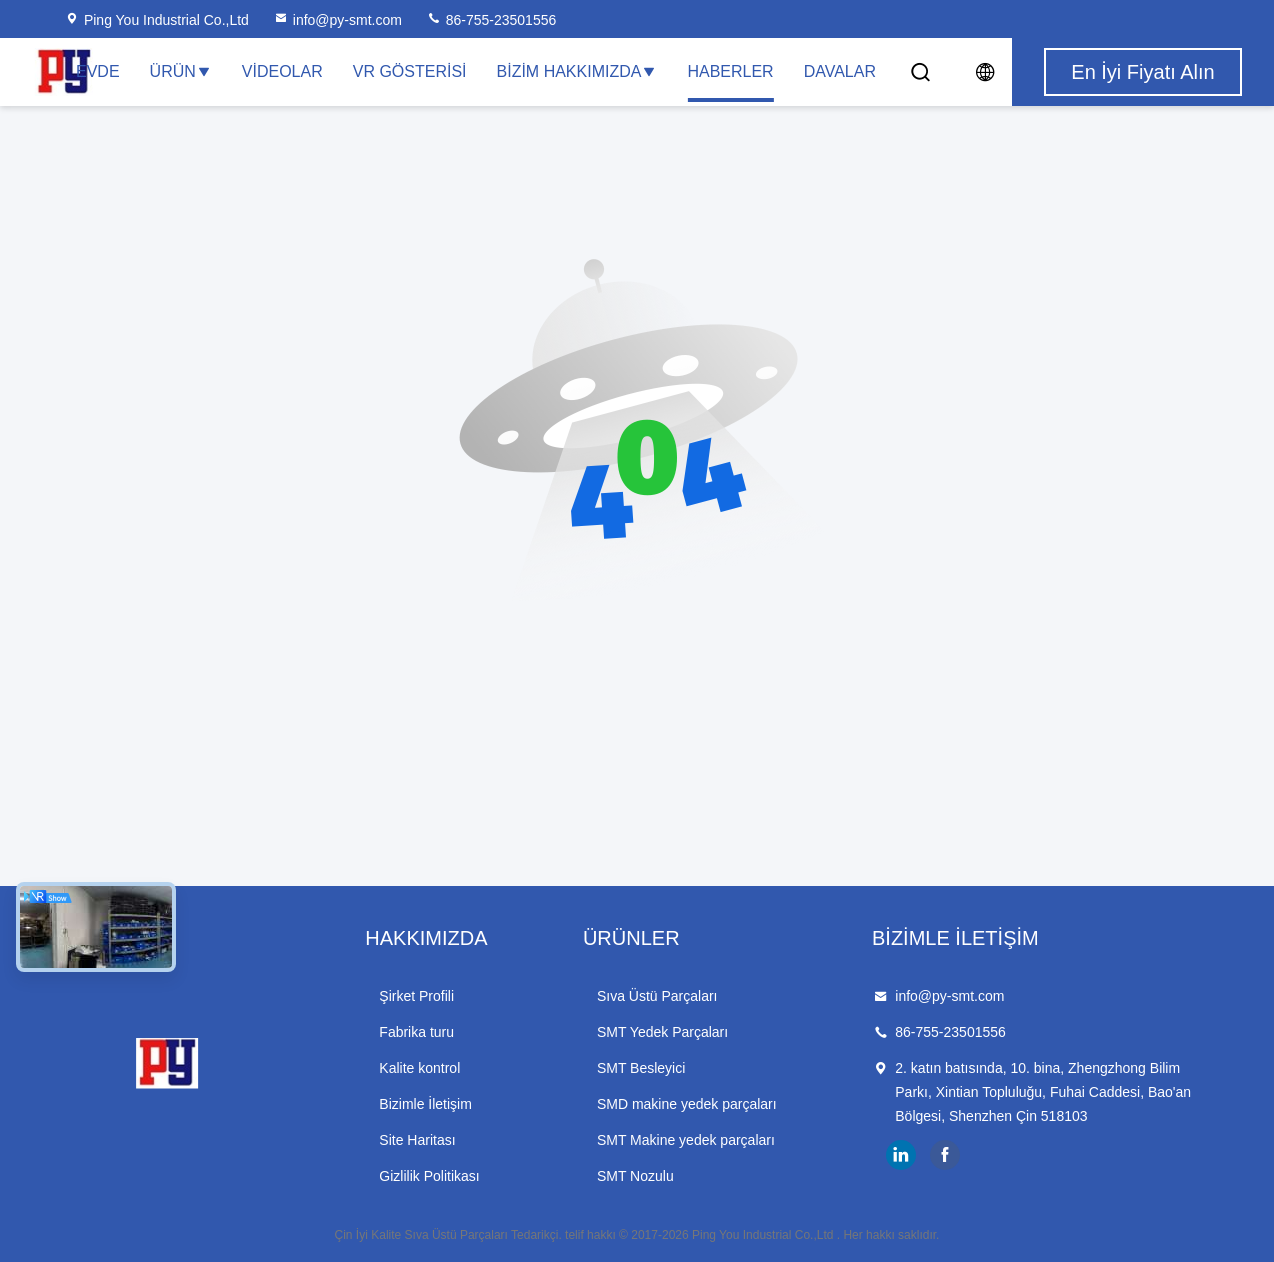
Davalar (840, 71)
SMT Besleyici (641, 1068)
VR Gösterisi (410, 71)
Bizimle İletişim (425, 1104)
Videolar (282, 71)
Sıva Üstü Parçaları (657, 996)
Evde (98, 71)
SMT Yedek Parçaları (662, 1032)
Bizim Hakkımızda (577, 71)
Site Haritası (417, 1140)
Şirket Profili (416, 996)
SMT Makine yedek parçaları (686, 1140)
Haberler (730, 71)
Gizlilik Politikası (429, 1176)
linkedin (901, 1155)
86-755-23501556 (491, 20)
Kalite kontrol (419, 1068)
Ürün (181, 71)
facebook (945, 1155)
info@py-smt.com (337, 20)
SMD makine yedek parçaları (687, 1104)
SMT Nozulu (635, 1176)
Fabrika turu (416, 1032)
